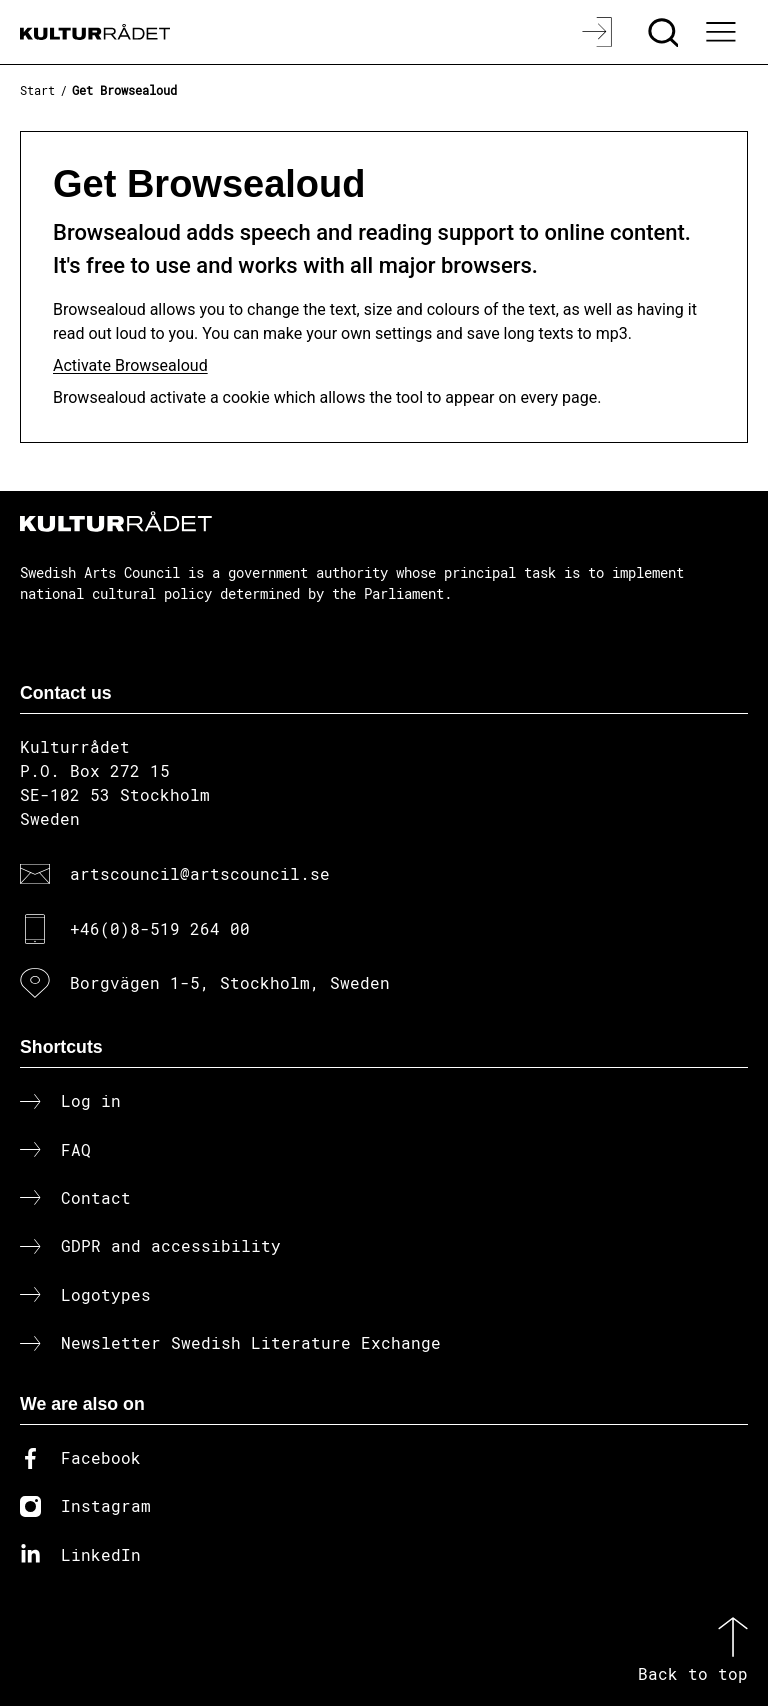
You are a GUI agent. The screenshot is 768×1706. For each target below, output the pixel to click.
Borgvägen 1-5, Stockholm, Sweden (230, 982)
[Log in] (599, 32)
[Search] (665, 32)
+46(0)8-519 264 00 (160, 928)
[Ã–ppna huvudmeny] (723, 32)
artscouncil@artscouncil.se (200, 873)
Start (37, 90)
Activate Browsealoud (130, 365)
